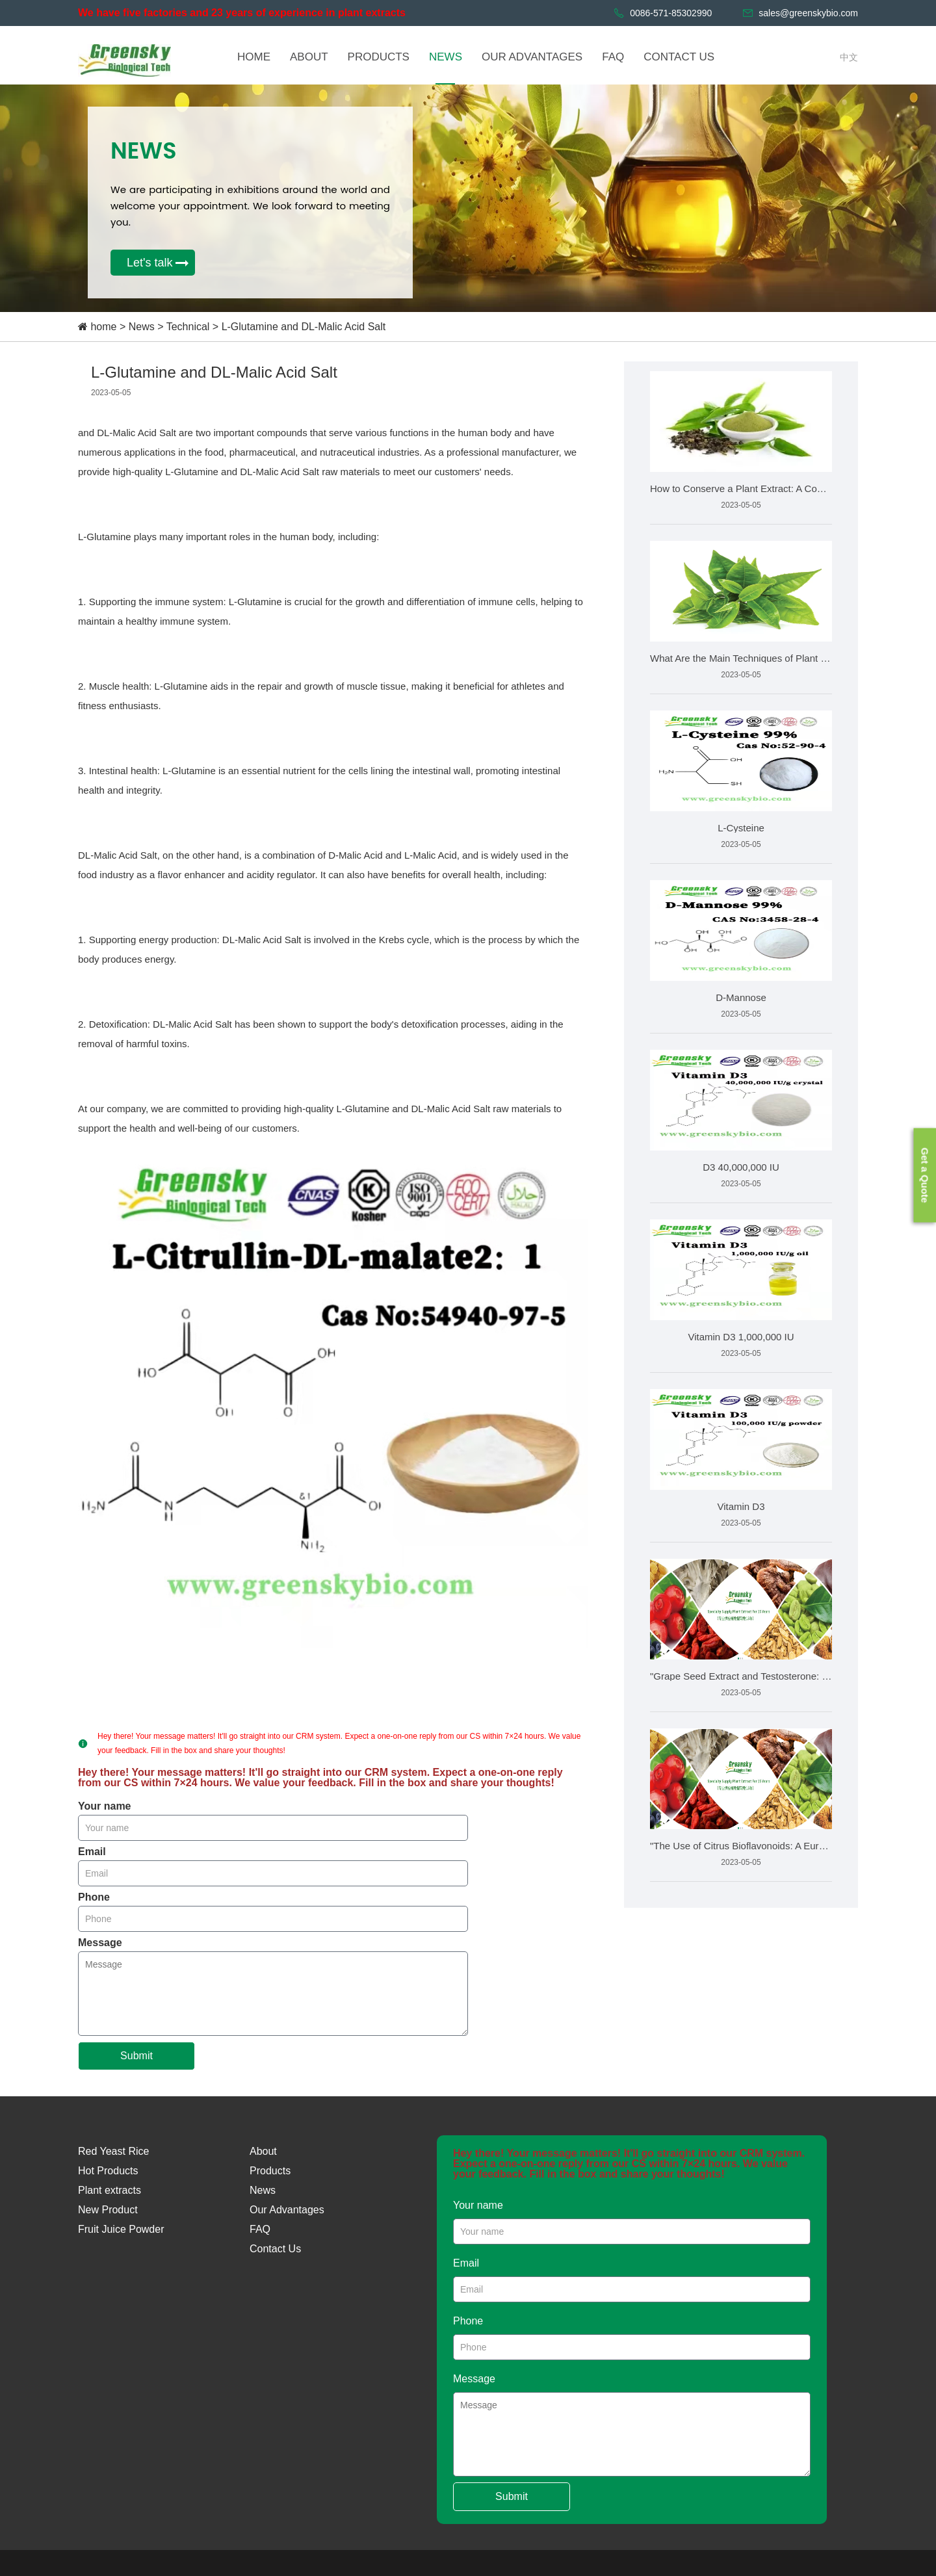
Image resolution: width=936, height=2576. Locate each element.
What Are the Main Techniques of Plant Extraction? (741, 658)
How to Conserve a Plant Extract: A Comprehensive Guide (741, 488)
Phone (94, 1897)
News (142, 326)
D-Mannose (741, 997)
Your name (104, 1806)
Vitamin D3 (740, 1506)
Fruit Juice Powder (121, 2229)
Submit (136, 2055)
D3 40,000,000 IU (741, 1167)
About (263, 2151)
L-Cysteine (741, 828)
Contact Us (275, 2248)
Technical (189, 326)
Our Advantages (287, 2209)
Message (100, 1943)
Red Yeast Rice (113, 2151)
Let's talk (149, 262)
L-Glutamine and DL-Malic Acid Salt (304, 326)
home (103, 326)
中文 (849, 57)
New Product (108, 2209)
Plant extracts (109, 2190)
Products (270, 2170)
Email (92, 1852)
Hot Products (108, 2170)
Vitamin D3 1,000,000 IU (741, 1337)
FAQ (260, 2229)
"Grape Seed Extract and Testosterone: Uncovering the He (741, 1676)
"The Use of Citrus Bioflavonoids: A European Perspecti (741, 1846)
